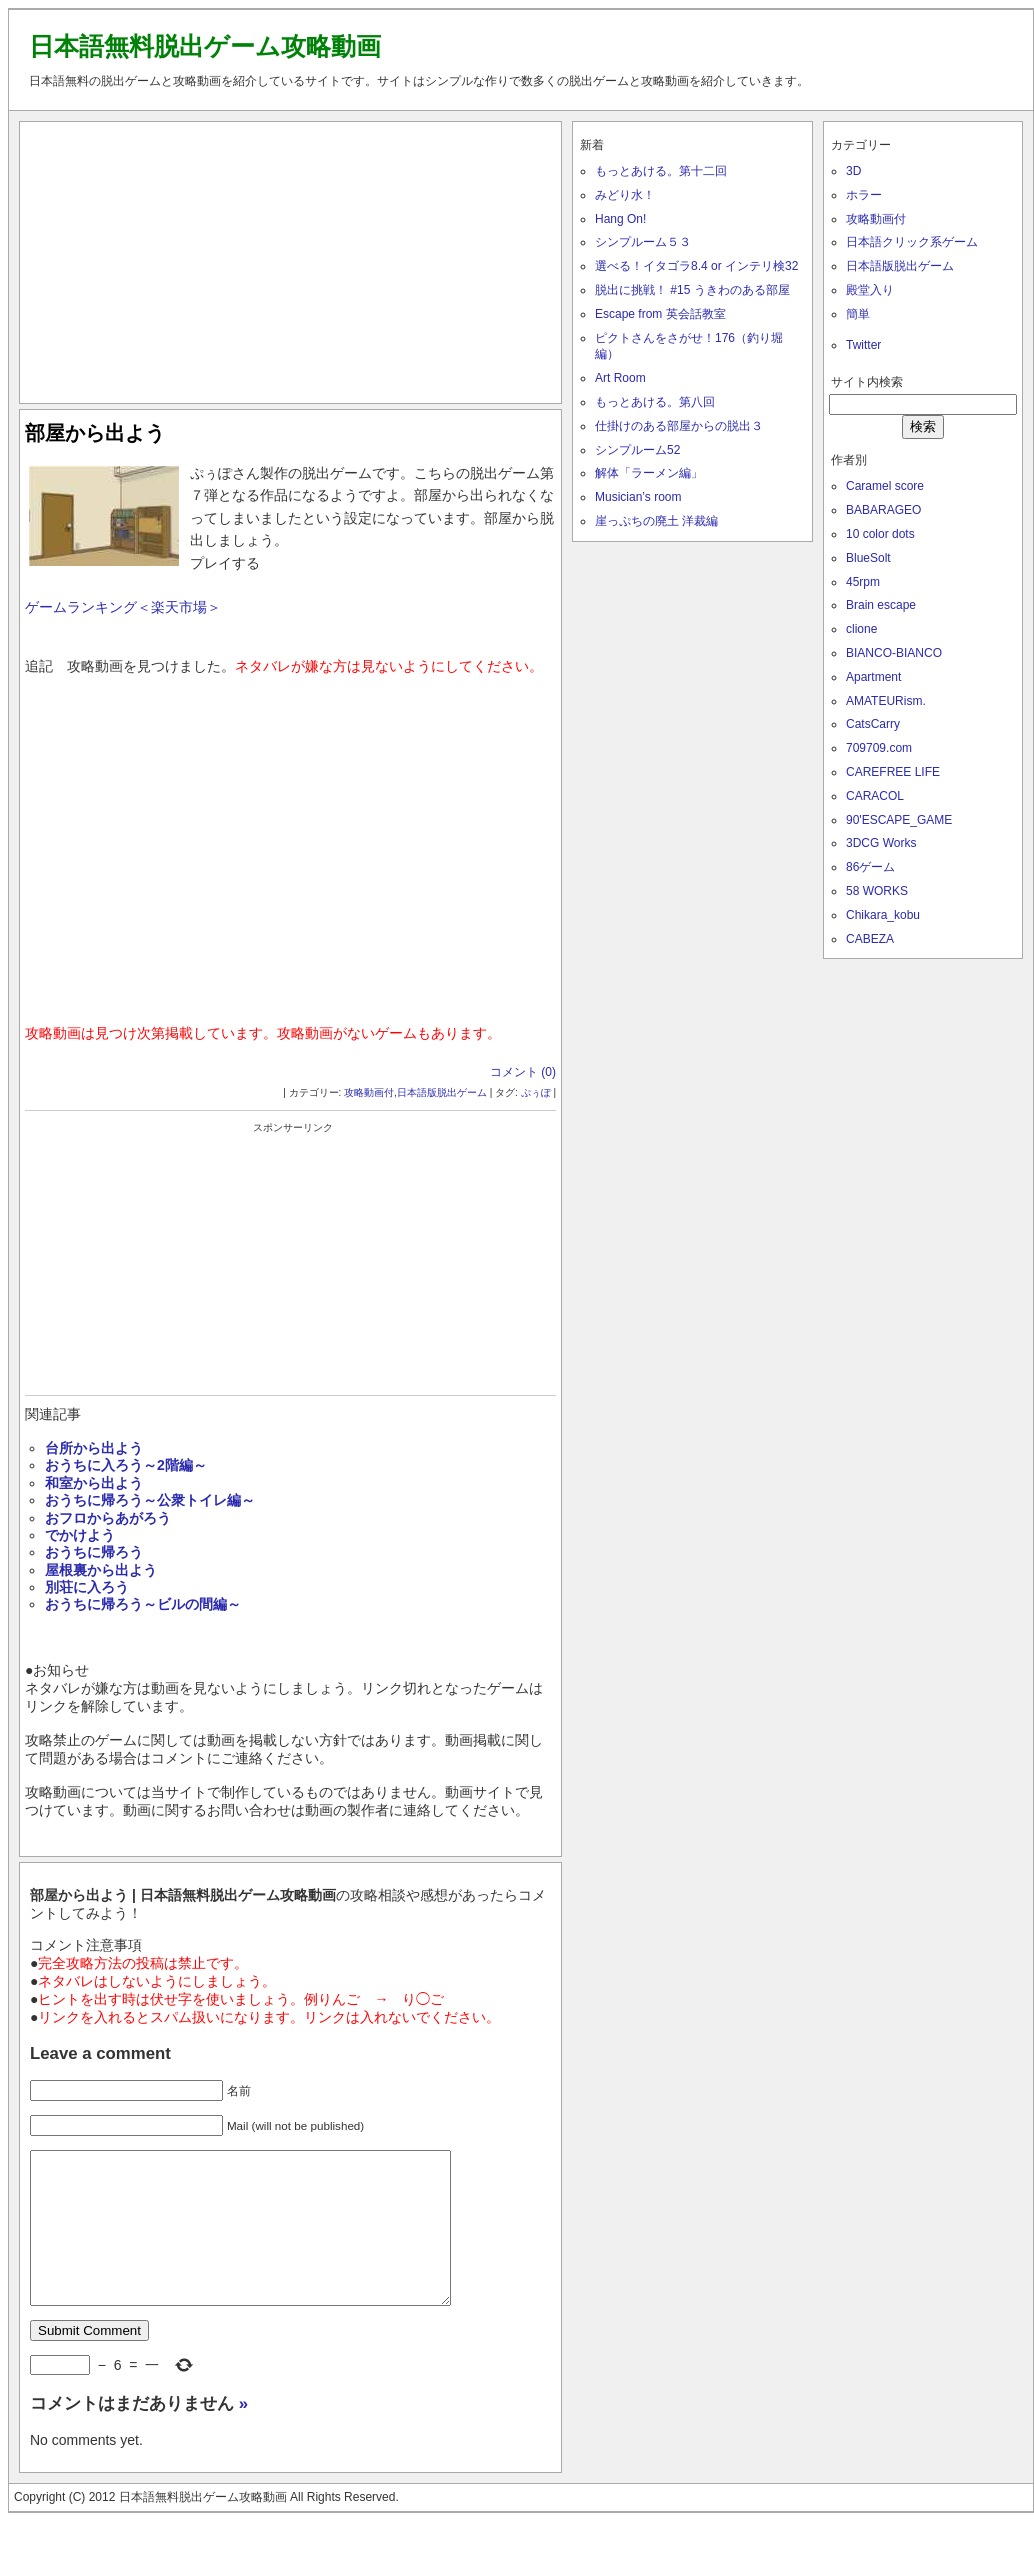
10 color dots (880, 534)
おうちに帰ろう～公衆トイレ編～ (150, 1500)
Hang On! (620, 219)
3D (853, 171)
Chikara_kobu (883, 915)
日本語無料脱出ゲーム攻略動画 (205, 46)
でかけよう (80, 1535)
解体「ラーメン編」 (649, 473)
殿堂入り (870, 290)
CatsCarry (873, 724)
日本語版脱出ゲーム (442, 1092)
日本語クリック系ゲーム (912, 242)
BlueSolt (868, 558)
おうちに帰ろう (94, 1552)
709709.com (879, 748)
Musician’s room (638, 497)
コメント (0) (523, 1072)
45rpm (863, 582)
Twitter (863, 345)
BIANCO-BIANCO (894, 653)
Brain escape (881, 605)
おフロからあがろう (108, 1518)
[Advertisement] (291, 258)
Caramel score (885, 486)
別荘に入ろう (87, 1587)
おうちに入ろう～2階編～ (126, 1465)
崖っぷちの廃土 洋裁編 (656, 521)
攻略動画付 (369, 1092)
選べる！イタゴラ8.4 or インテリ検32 (696, 266)
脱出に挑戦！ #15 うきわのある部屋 (692, 290)
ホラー (864, 195)
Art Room (620, 378)
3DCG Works (881, 843)
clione (861, 629)
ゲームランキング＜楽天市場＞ (123, 607)
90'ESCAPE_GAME (899, 820)
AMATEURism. (886, 701)
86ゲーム (870, 867)
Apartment (873, 677)
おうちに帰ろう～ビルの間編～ (143, 1604)
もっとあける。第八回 (655, 402)
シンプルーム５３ (643, 242)
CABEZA (870, 939)
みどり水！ (625, 195)
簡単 (858, 314)
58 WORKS (877, 891)
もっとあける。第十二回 (661, 171)
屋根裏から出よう (101, 1570)
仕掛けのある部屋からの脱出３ (679, 426)
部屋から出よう (95, 433)
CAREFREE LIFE (893, 772)
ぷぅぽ (536, 1092)
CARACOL (875, 796)
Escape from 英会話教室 (660, 314)
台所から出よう (94, 1448)
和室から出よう (94, 1483)
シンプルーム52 (637, 450)
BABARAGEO (883, 510)
